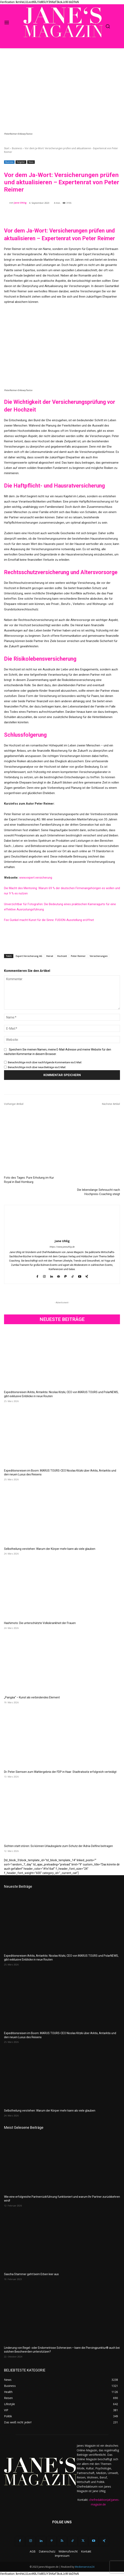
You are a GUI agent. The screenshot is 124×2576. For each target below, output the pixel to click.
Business (17, 148)
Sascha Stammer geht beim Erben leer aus (31, 2274)
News (31, 162)
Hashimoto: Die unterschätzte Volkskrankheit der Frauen (40, 1623)
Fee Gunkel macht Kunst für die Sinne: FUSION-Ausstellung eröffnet (49, 920)
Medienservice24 (84, 2566)
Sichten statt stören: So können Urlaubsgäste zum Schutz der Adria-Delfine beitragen (58, 1846)
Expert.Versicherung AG (29, 955)
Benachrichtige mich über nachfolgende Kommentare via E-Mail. (45, 1062)
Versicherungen (99, 955)
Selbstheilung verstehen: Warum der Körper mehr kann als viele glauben (49, 1548)
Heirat (49, 955)
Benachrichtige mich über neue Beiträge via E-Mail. (37, 1067)
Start (6, 148)
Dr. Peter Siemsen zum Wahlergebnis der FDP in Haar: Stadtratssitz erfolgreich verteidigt (60, 1771)
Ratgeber (21, 162)
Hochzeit (62, 955)
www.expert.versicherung (35, 877)
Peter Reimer (78, 955)
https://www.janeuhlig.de (62, 1247)
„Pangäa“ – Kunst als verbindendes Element (32, 1697)
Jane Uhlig (20, 202)
